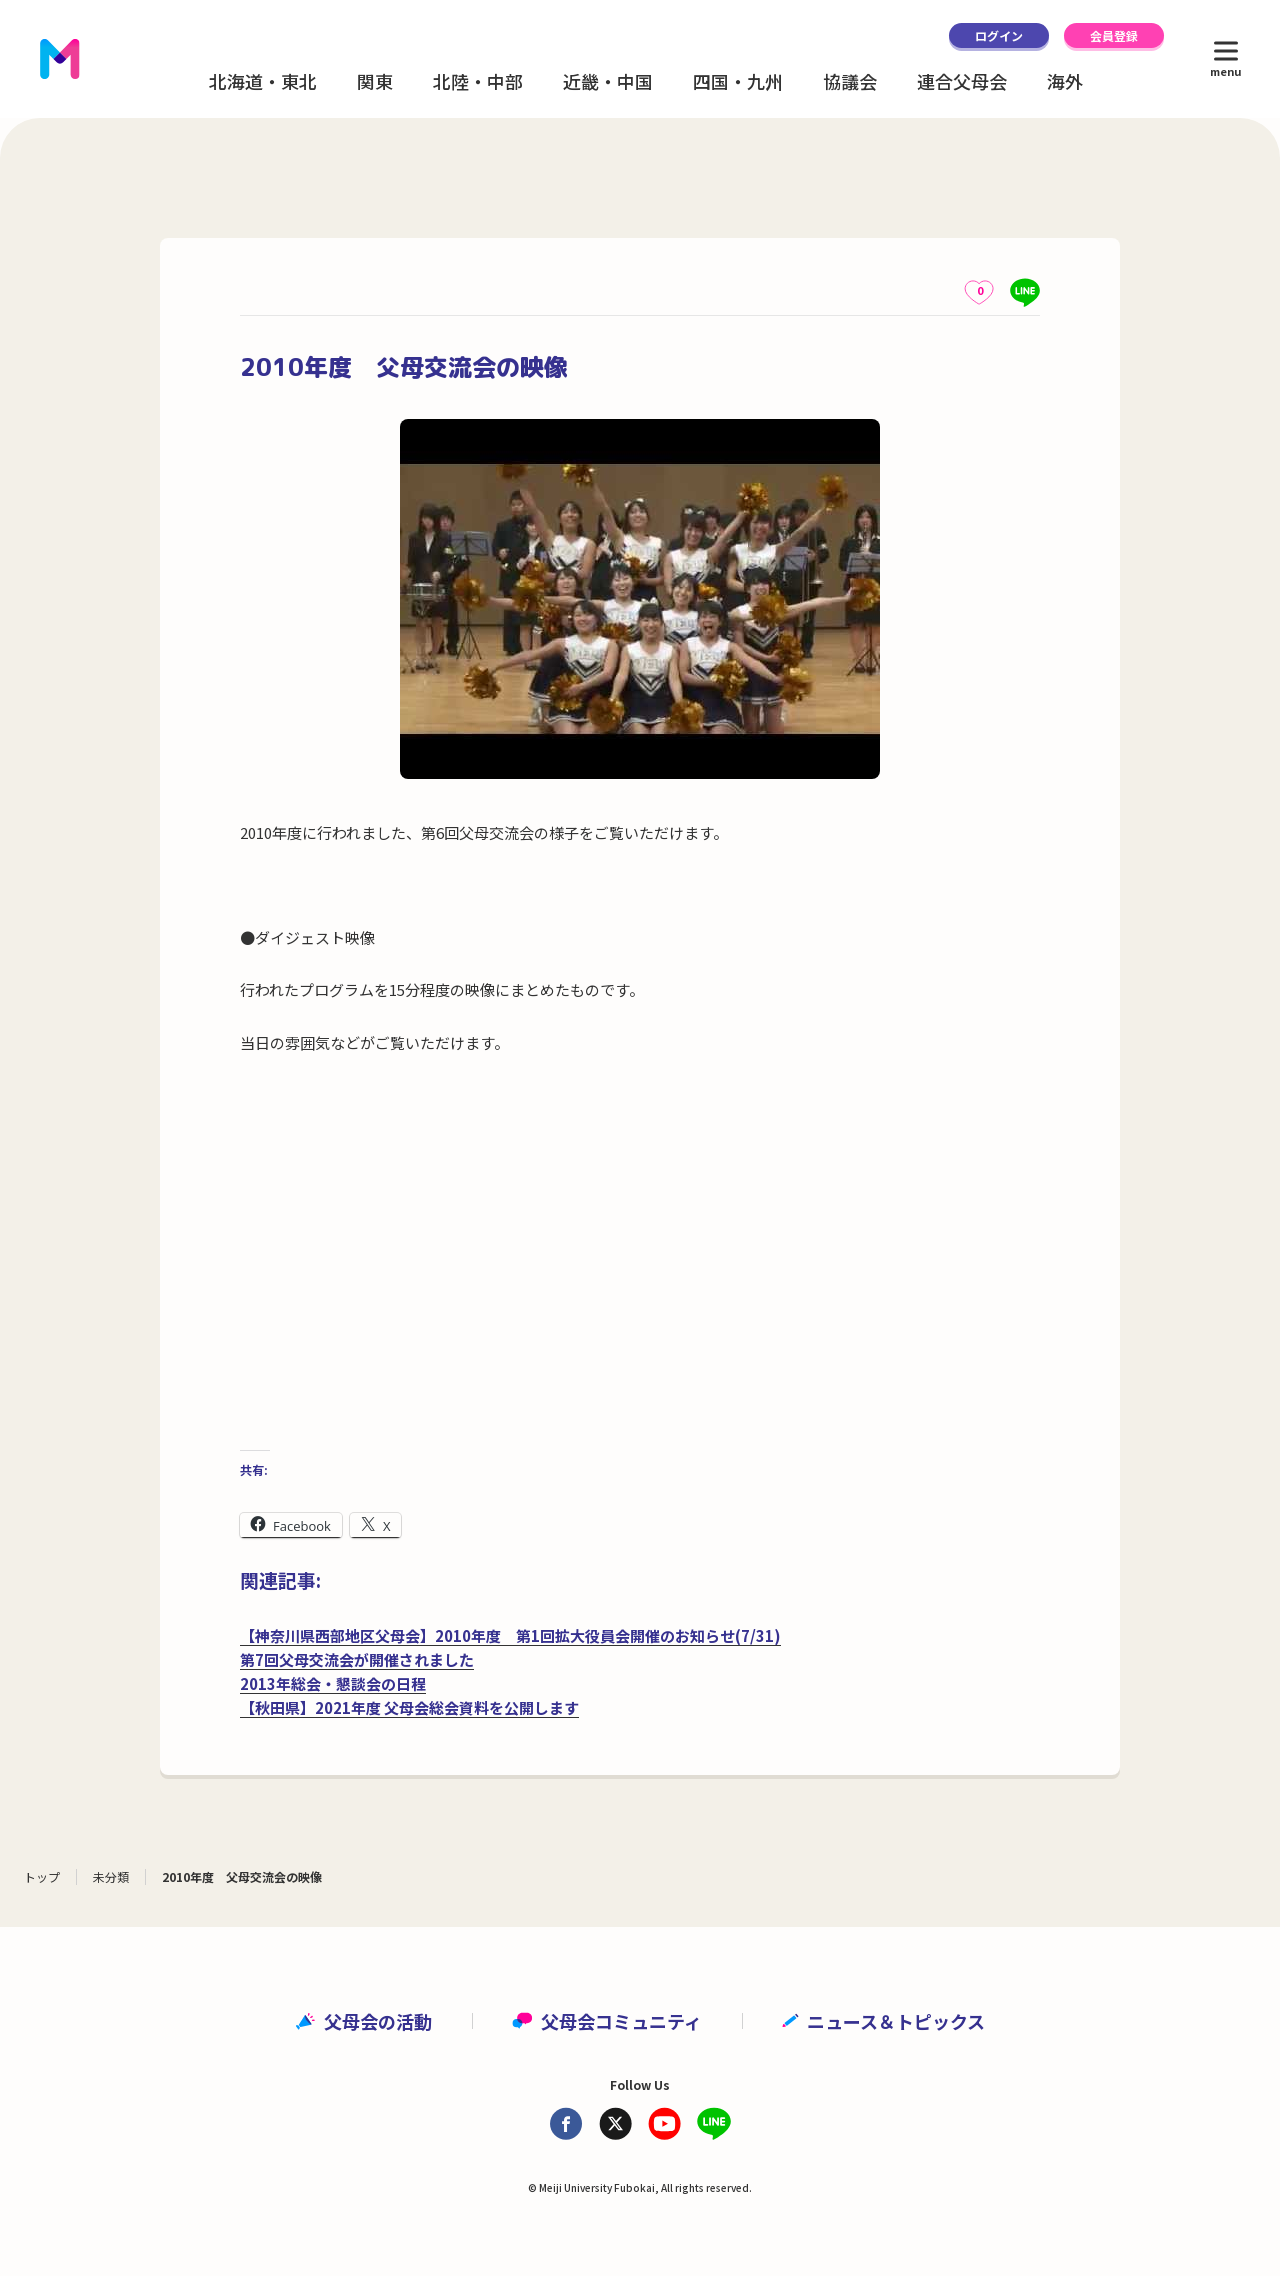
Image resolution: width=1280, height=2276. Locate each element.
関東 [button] (375, 81)
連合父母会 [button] (962, 81)
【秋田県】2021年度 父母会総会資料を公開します (409, 1707)
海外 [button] (1065, 81)
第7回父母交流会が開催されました (357, 1659)
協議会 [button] (850, 81)
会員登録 (1114, 35)
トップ (42, 1876)
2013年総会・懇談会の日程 (333, 1683)
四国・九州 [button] (738, 81)
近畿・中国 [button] (608, 81)
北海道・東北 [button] (263, 81)
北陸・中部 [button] (478, 81)
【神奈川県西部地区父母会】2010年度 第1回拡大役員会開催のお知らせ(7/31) (510, 1635)
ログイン (999, 35)
